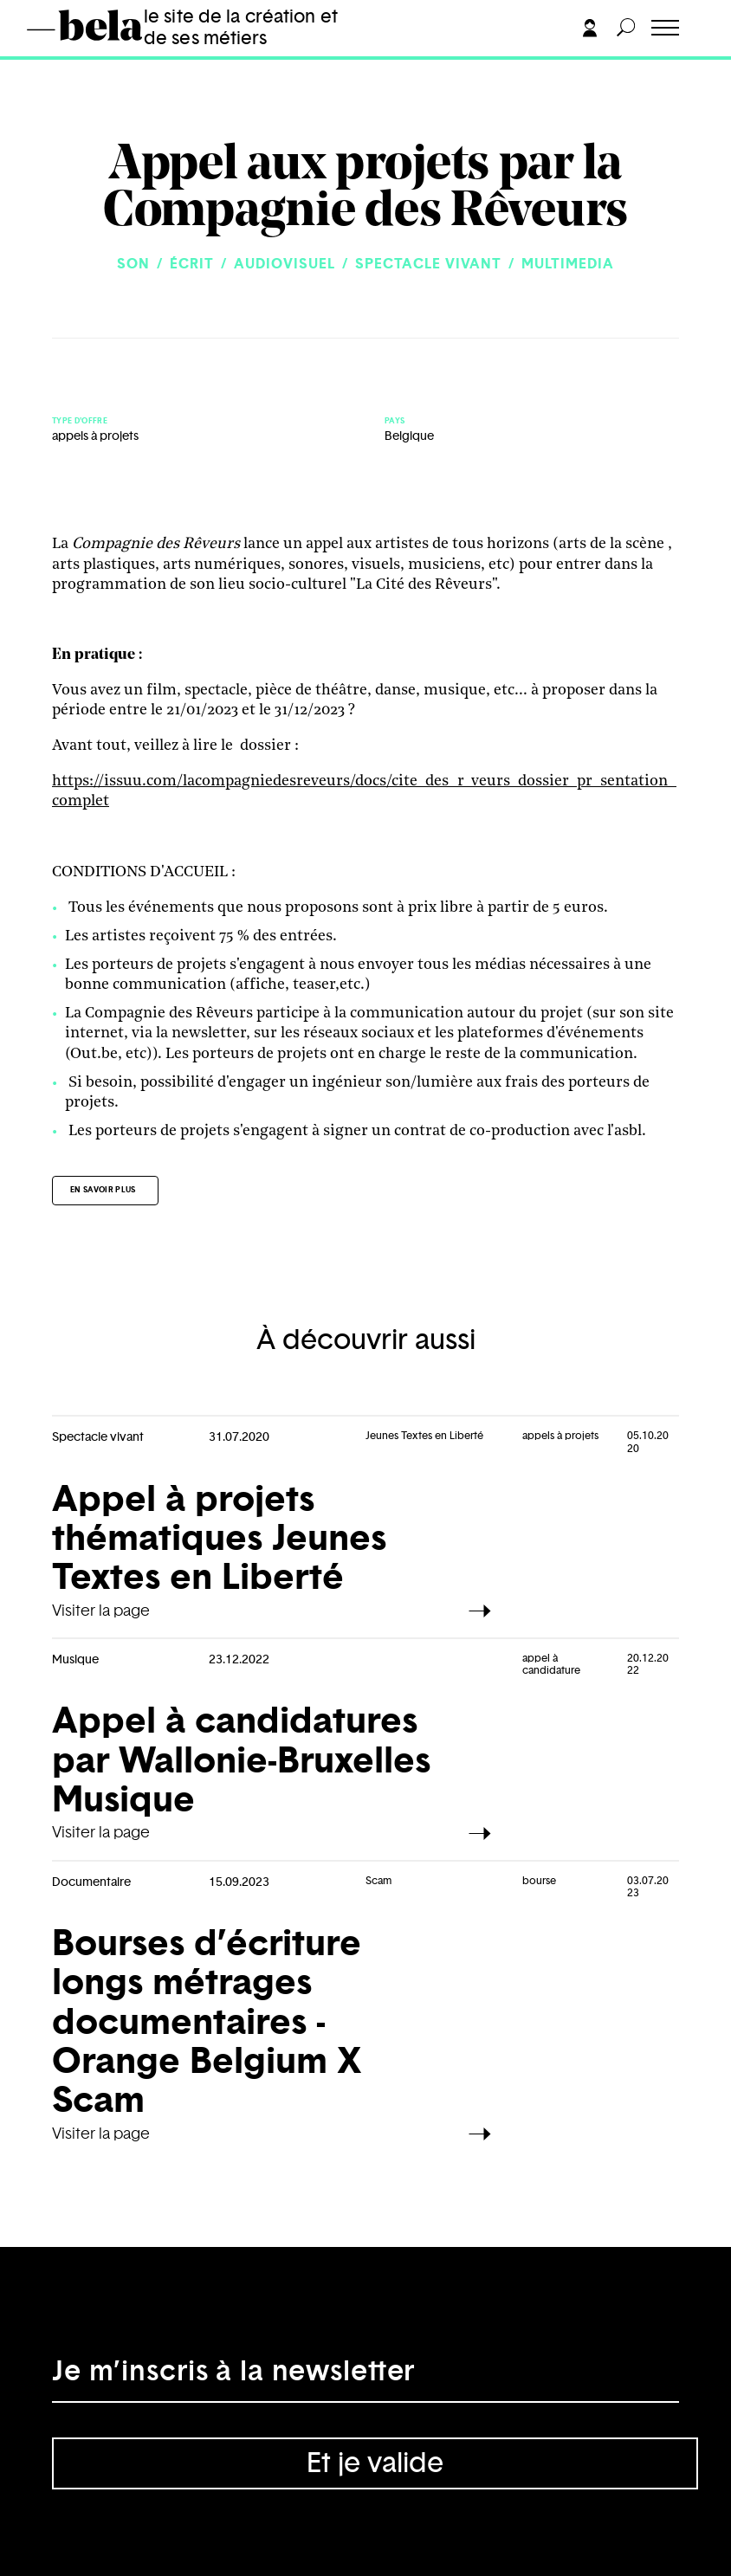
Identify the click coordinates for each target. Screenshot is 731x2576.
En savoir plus (103, 1190)
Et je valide (375, 2463)
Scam (378, 1881)
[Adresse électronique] (365, 2377)
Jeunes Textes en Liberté (424, 1435)
